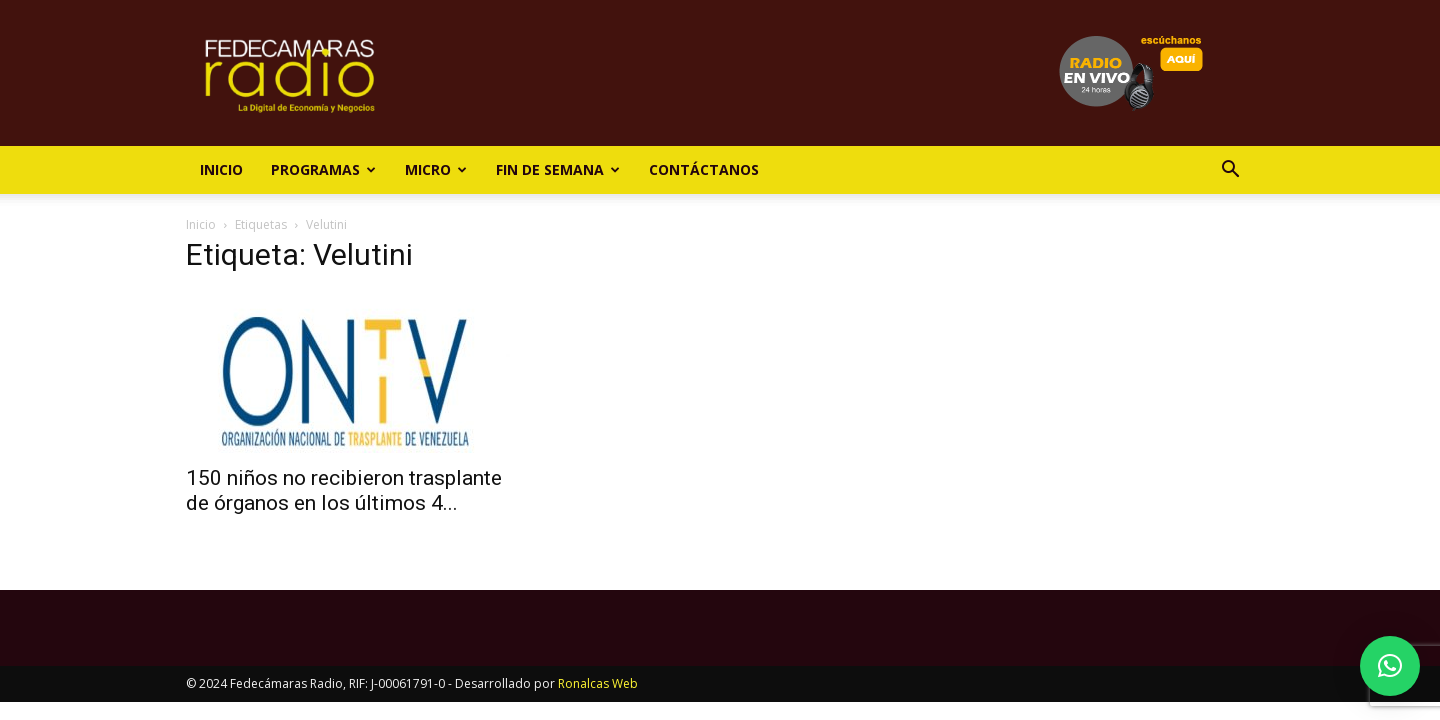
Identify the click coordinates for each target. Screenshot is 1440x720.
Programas (323, 169)
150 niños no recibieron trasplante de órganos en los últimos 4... (344, 490)
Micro (436, 169)
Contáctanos (704, 169)
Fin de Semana (558, 169)
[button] (1230, 171)
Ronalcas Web (598, 683)
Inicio (221, 169)
